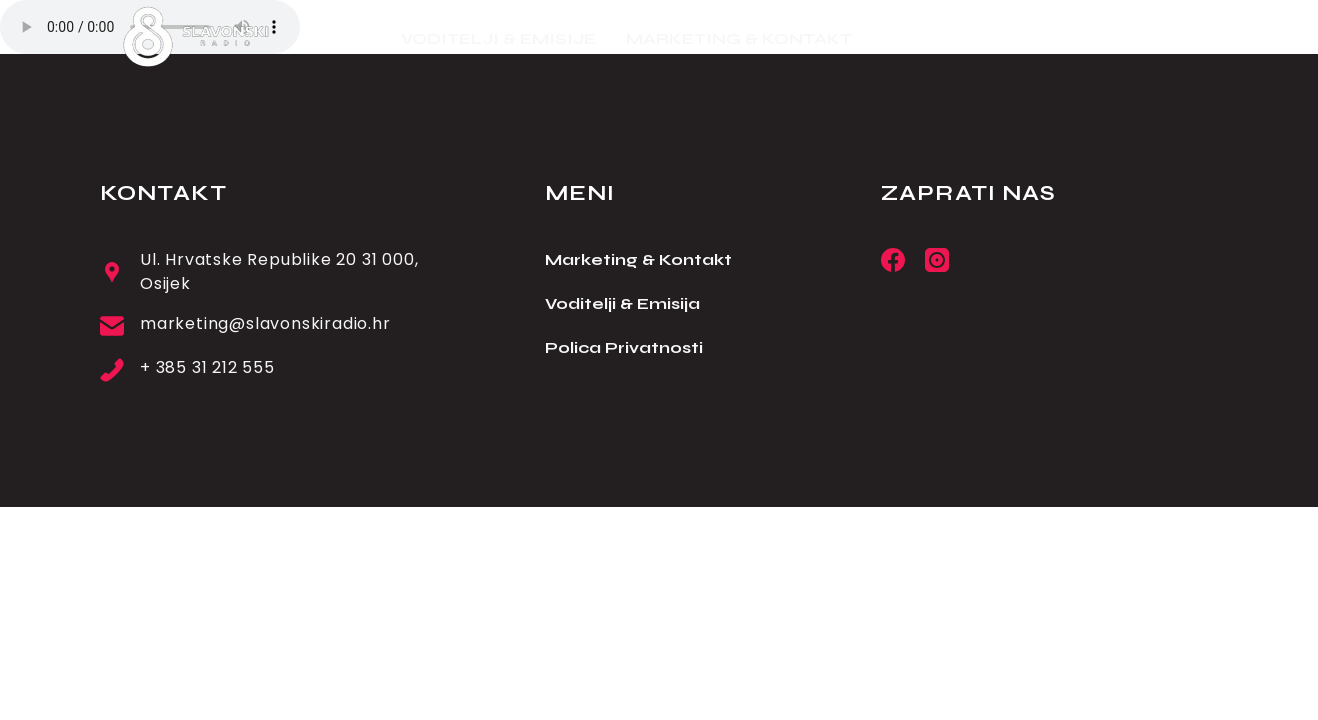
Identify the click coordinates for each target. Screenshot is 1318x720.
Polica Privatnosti (624, 347)
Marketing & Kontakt (638, 259)
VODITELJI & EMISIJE (498, 38)
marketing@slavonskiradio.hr (265, 323)
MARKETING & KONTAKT (739, 38)
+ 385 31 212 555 (207, 367)
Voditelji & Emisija (622, 303)
